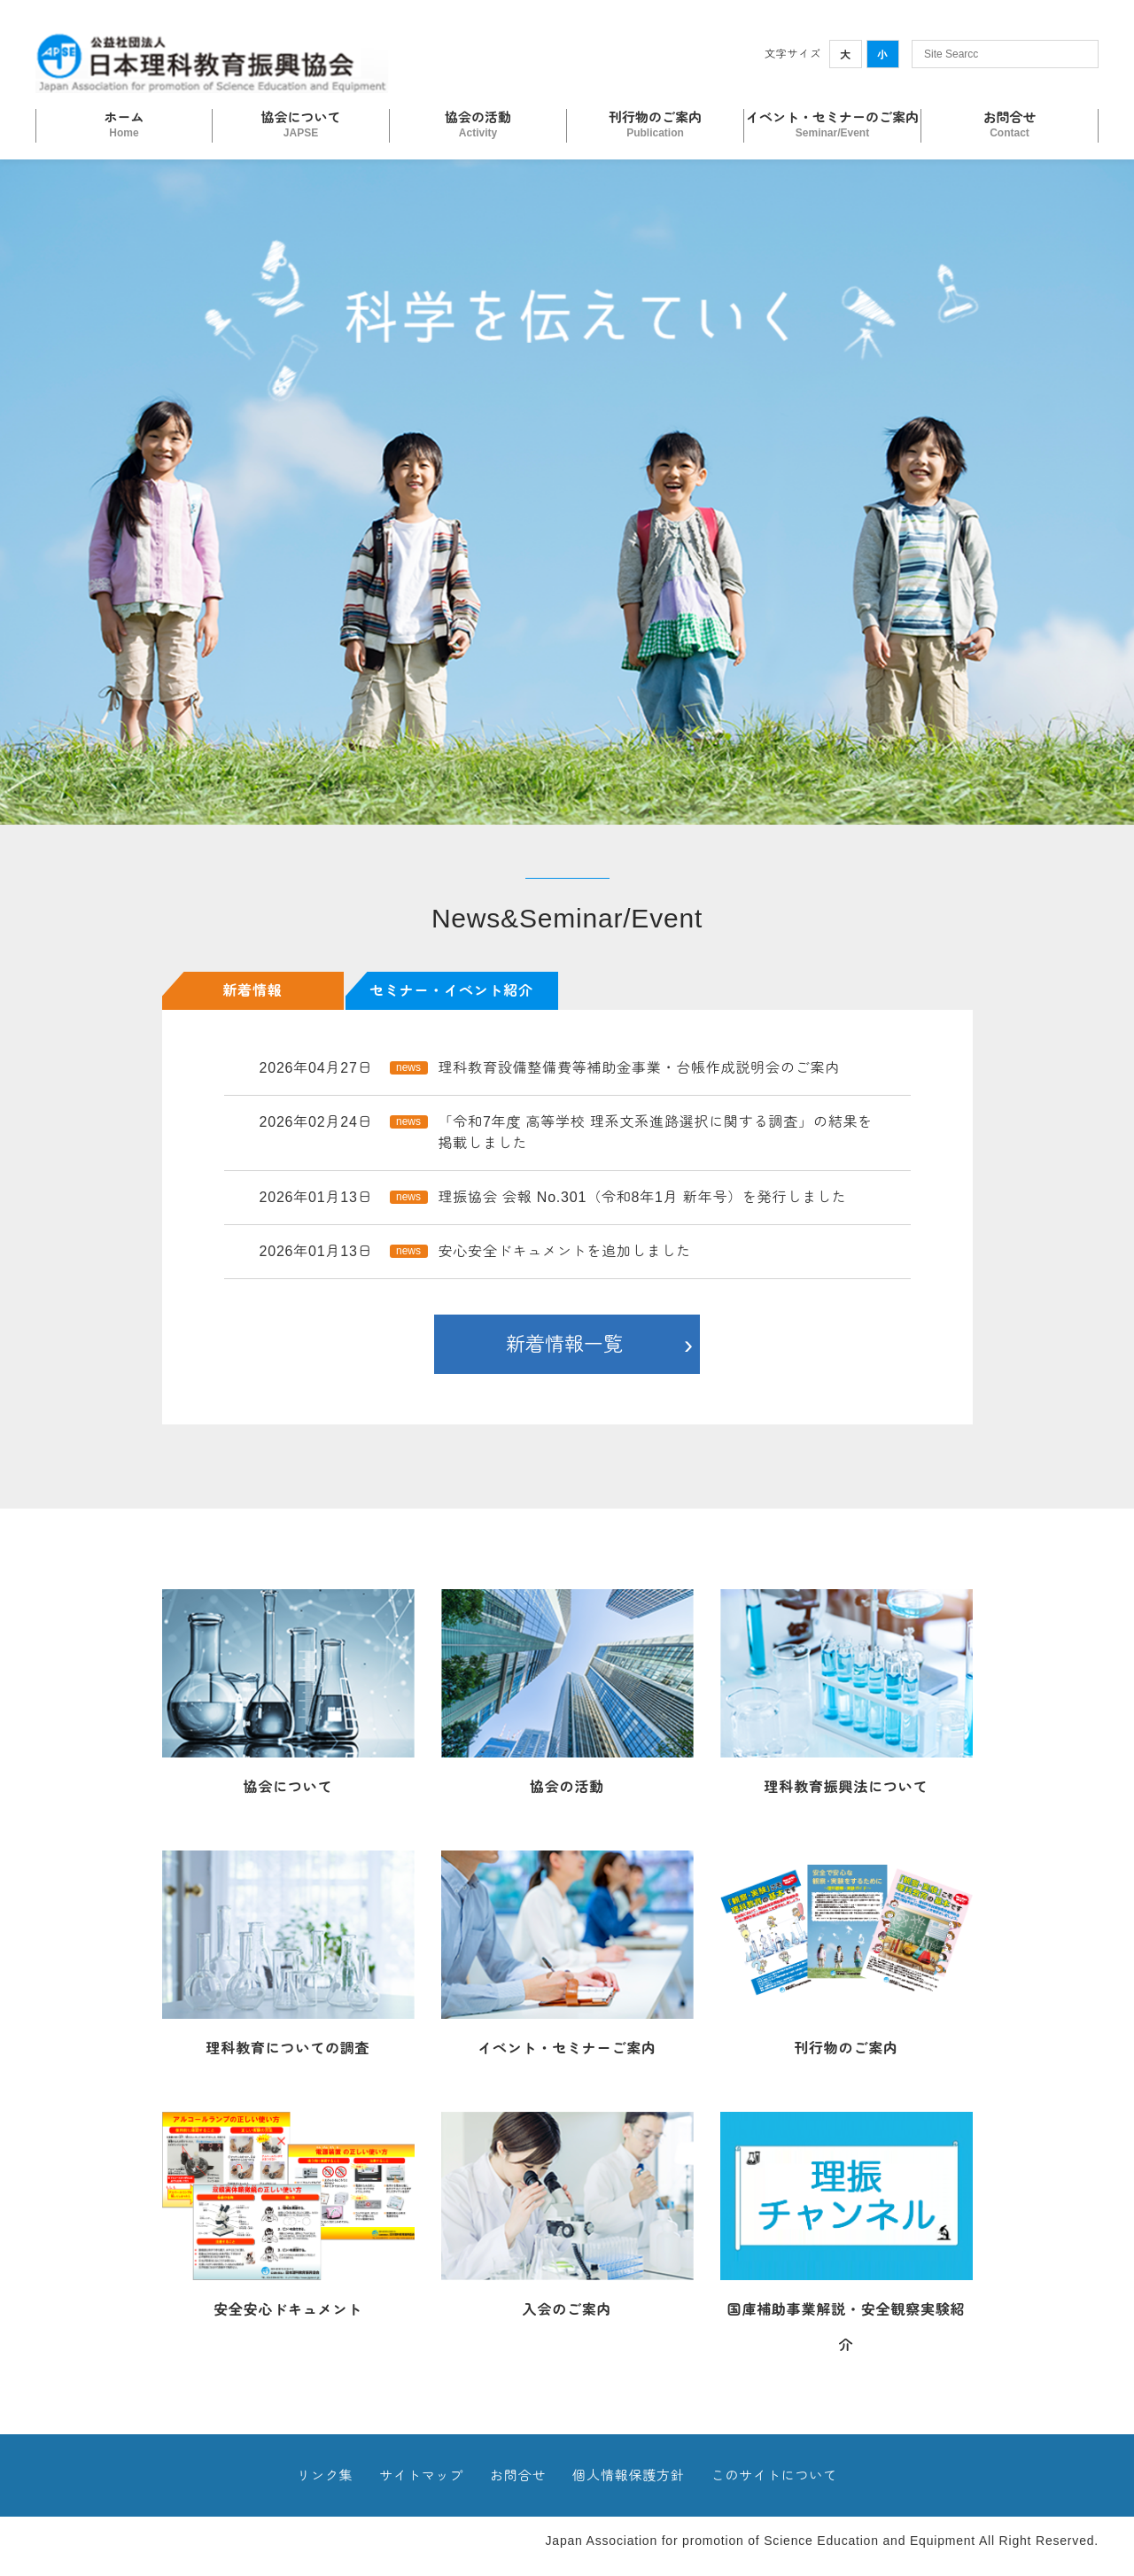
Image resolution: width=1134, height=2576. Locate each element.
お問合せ (518, 2475)
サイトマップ (421, 2475)
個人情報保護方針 (628, 2475)
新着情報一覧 (564, 1344)
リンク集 (325, 2475)
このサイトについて (774, 2475)
